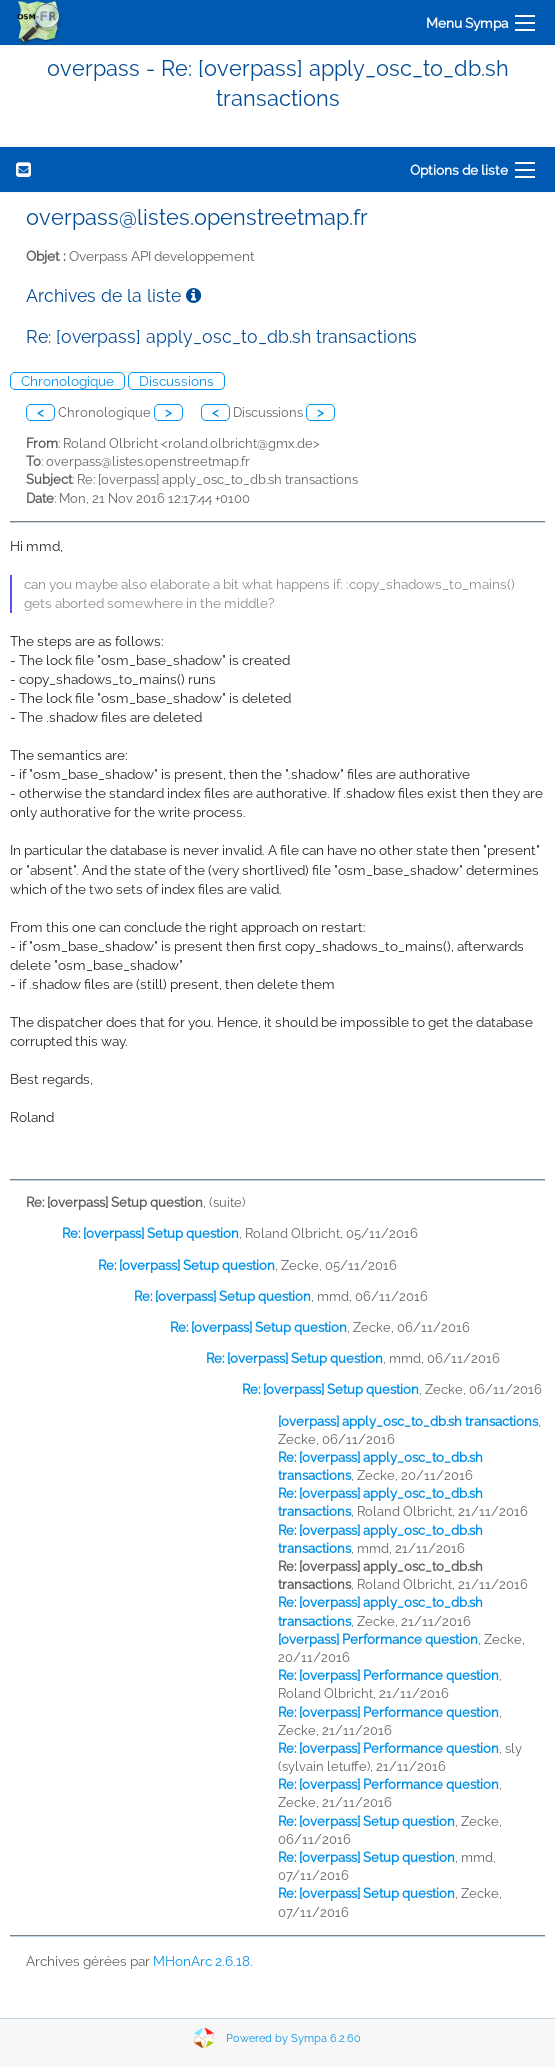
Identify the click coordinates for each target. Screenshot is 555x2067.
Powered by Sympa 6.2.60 (293, 2038)
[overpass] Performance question (378, 1639)
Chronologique (67, 381)
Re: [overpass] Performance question (388, 1675)
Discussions (176, 381)
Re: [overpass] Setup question (150, 1233)
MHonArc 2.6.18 (201, 1961)
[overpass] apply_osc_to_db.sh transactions (408, 1421)
